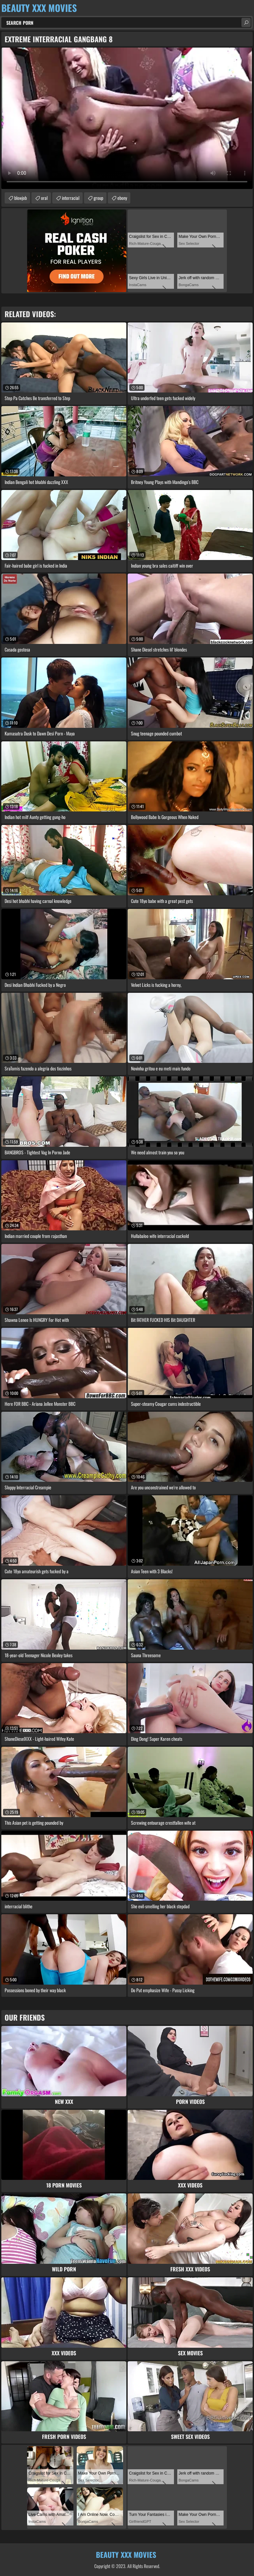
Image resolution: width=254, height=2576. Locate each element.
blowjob (20, 197)
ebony (122, 197)
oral (44, 197)
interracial (70, 197)
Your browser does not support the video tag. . (127, 118)
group (98, 197)
